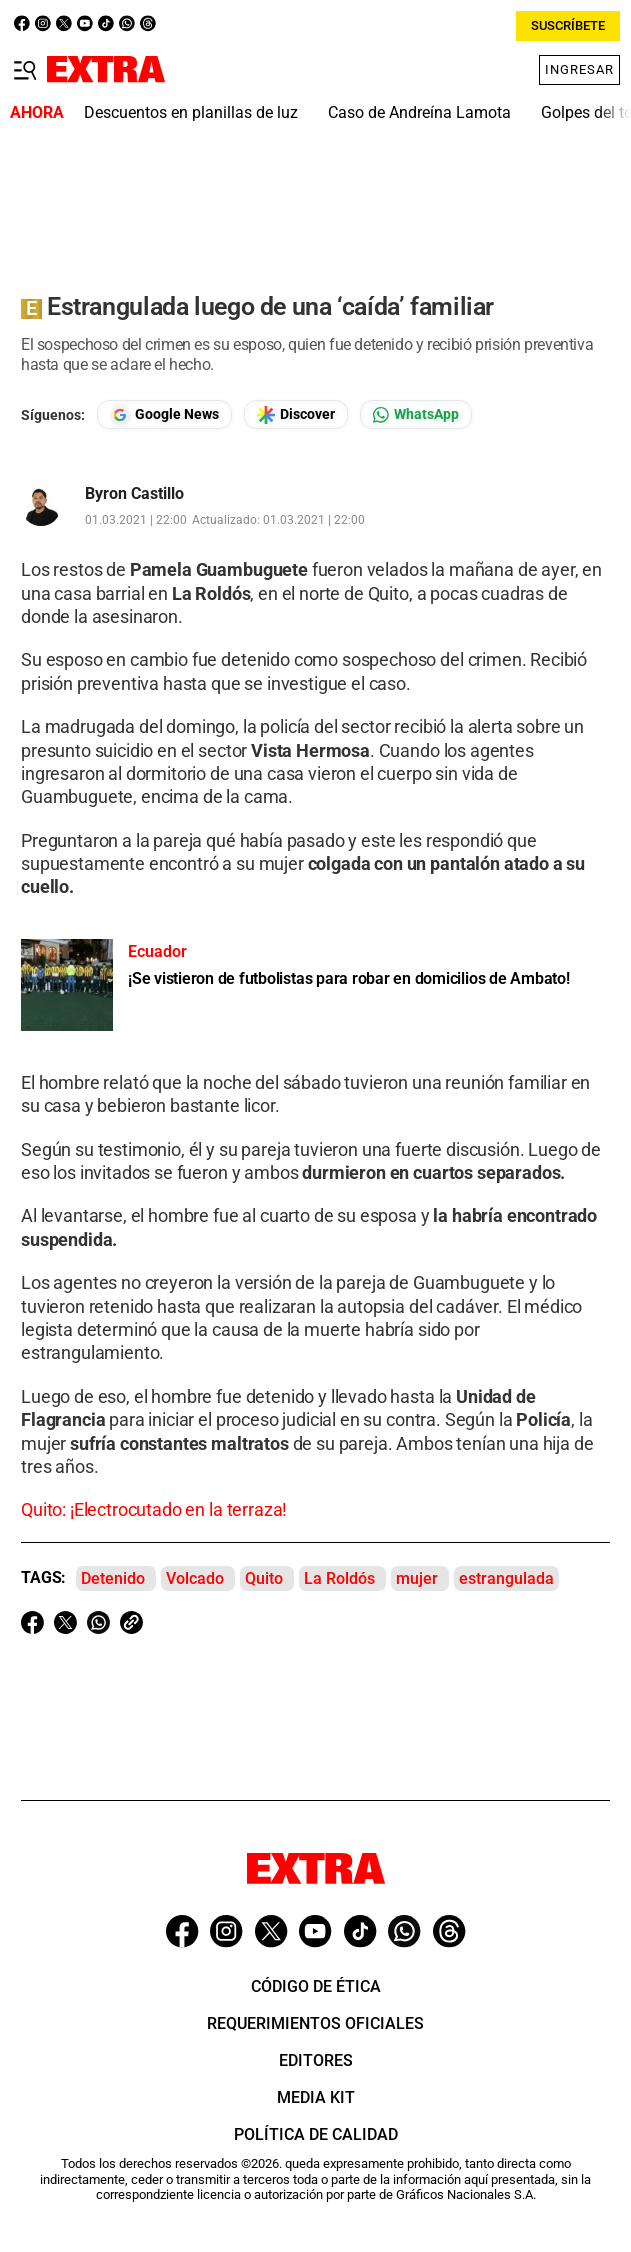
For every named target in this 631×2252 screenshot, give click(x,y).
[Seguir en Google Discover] (296, 414)
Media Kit (316, 2097)
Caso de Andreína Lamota (419, 112)
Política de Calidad (316, 2134)
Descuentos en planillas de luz (191, 112)
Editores (316, 2060)
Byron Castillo (134, 494)
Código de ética (316, 1986)
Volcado (195, 1578)
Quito (264, 1578)
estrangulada (506, 1578)
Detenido (113, 1578)
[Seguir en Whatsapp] (416, 414)
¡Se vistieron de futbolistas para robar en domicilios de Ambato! (349, 978)
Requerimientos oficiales (315, 2023)
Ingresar (579, 69)
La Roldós (339, 1578)
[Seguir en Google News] (164, 414)
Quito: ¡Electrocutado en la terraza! (154, 1509)
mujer (417, 1578)
